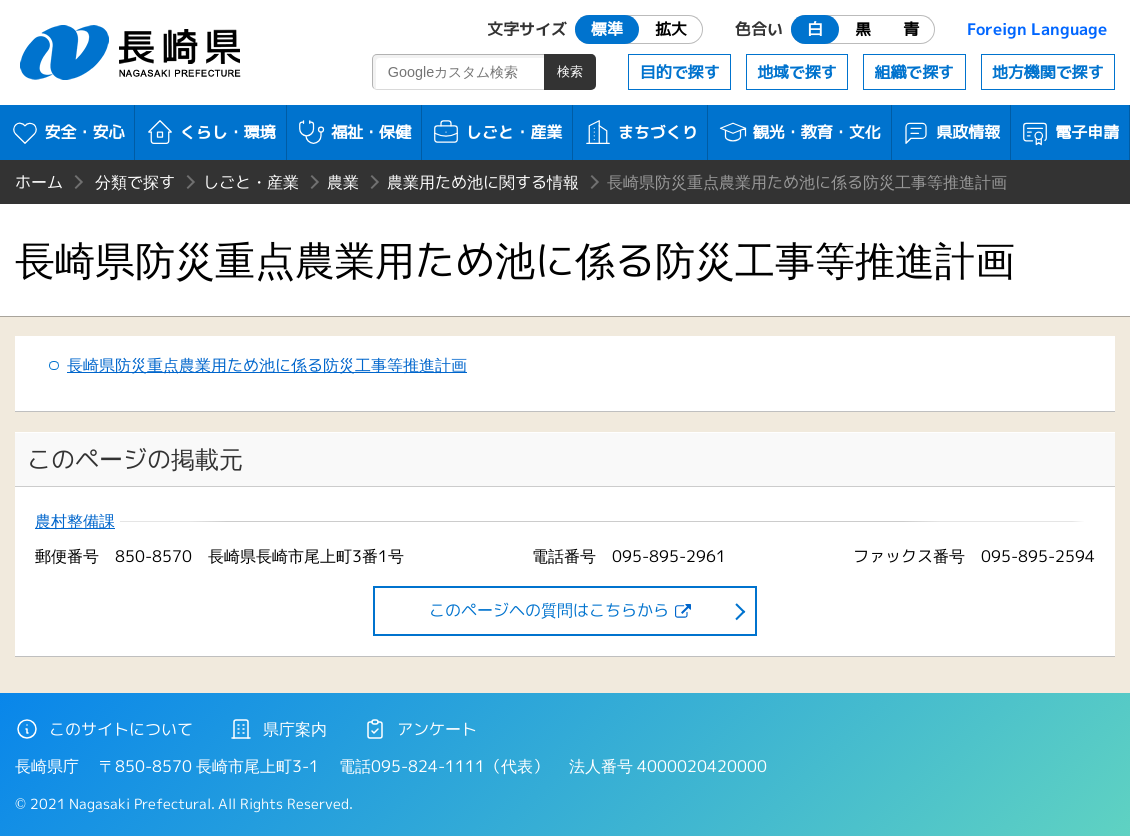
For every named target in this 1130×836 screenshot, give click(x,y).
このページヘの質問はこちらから (549, 610)
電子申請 (1069, 132)
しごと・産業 (496, 132)
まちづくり (640, 132)
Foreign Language (1037, 29)
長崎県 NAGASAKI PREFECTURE (133, 52)
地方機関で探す (1048, 72)
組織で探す (914, 72)
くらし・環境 (210, 132)
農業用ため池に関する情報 (483, 182)
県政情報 (950, 132)
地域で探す (797, 72)
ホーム (39, 182)
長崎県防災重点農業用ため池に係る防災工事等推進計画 (267, 365)
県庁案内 (278, 729)
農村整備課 (75, 521)
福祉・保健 (353, 132)
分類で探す (135, 182)
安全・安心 (67, 132)
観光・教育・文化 (799, 132)
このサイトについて (104, 729)
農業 (343, 182)
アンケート (420, 729)
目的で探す (680, 72)
